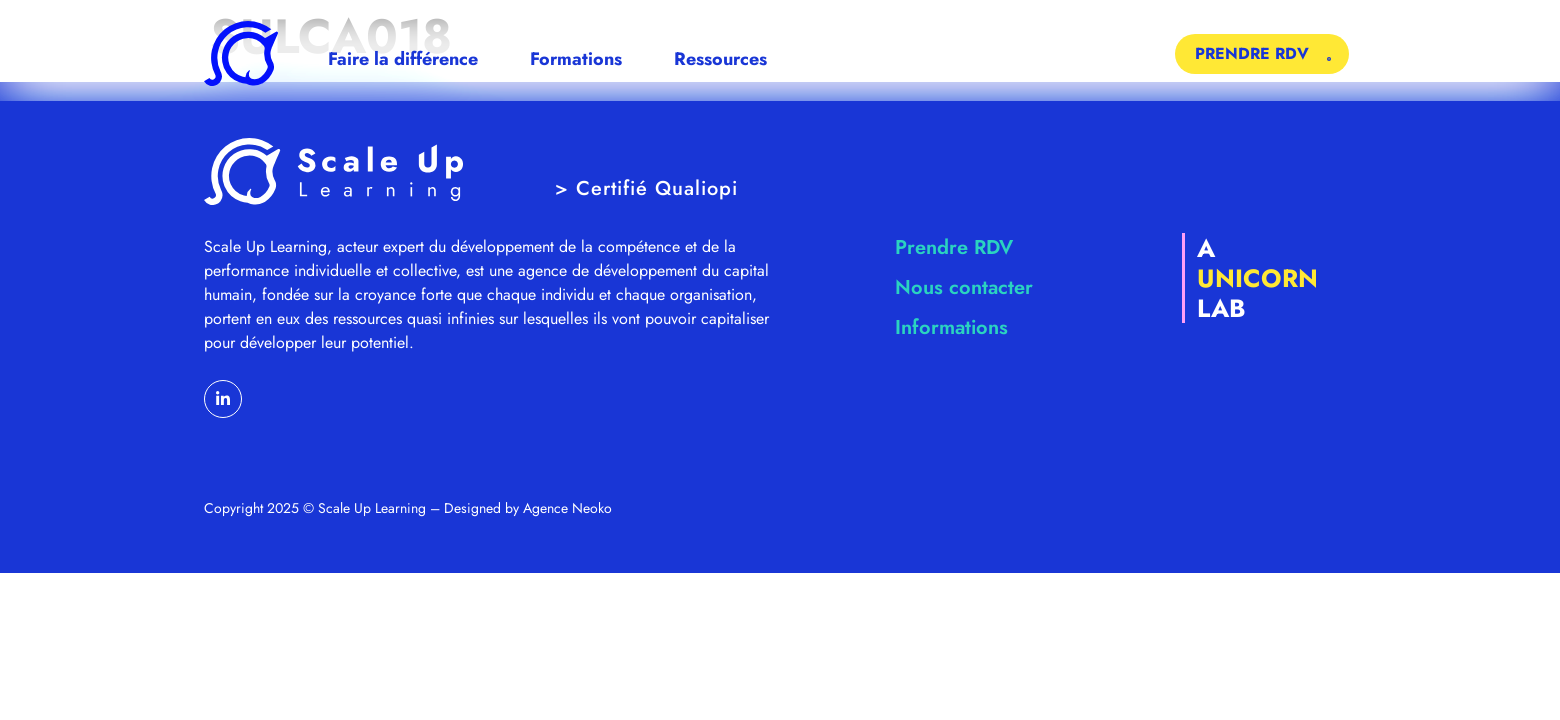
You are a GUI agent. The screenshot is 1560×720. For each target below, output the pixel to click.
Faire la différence (403, 59)
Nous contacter (964, 287)
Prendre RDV (954, 247)
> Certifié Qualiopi (646, 188)
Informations (951, 327)
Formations (576, 59)
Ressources (720, 59)
